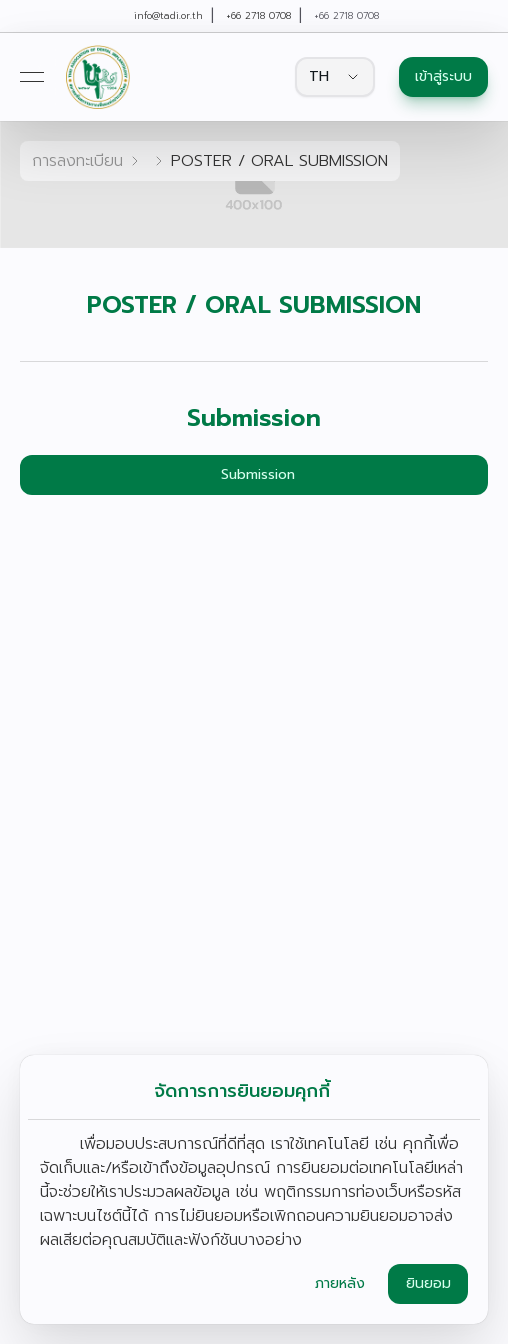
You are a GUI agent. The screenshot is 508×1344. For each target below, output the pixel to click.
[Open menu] (32, 77)
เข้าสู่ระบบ (443, 76)
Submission (258, 474)
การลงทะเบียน (77, 161)
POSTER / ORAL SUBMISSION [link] (279, 161)
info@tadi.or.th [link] (168, 16)
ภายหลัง (340, 1283)
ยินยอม (428, 1283)
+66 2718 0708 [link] (258, 16)
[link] (97, 77)
